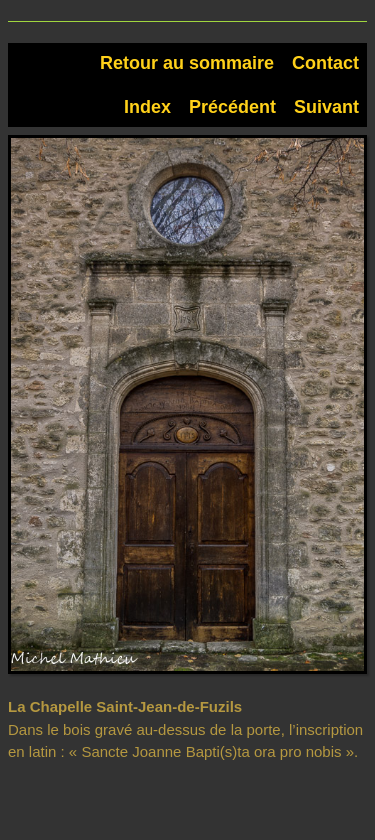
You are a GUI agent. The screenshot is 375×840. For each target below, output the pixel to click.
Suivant (326, 107)
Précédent (232, 107)
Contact (325, 63)
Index (147, 107)
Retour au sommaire (187, 63)
